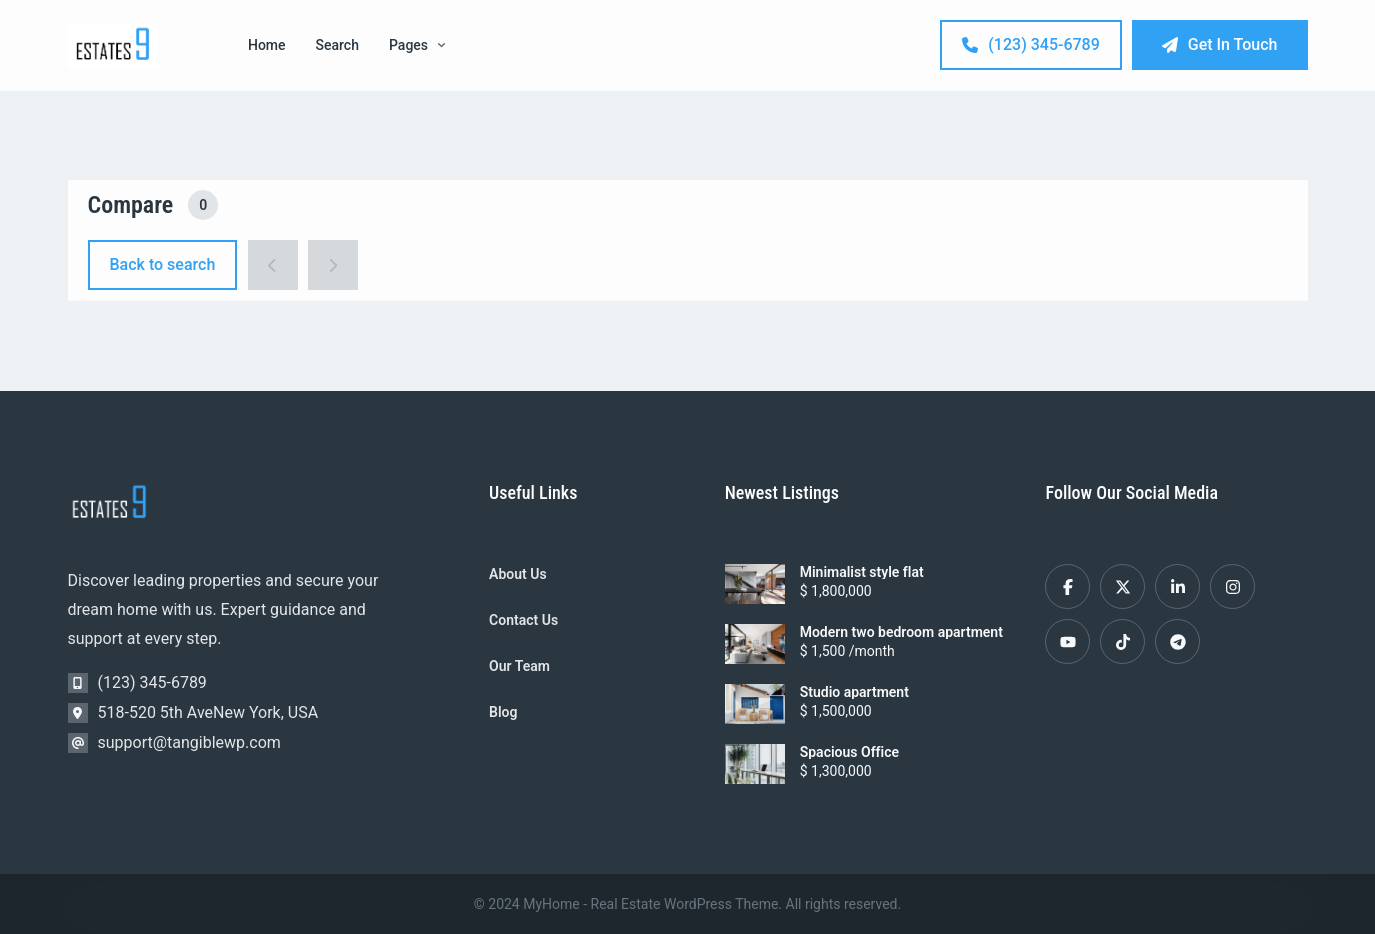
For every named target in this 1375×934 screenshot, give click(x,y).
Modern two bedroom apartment (901, 632)
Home (267, 45)
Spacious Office (849, 752)
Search (337, 45)
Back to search (163, 264)
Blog (503, 712)
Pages (417, 45)
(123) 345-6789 (1030, 44)
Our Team (519, 666)
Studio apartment (854, 692)
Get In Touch (1220, 44)
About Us (518, 574)
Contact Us (523, 620)
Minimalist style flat (862, 572)
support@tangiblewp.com (189, 742)
